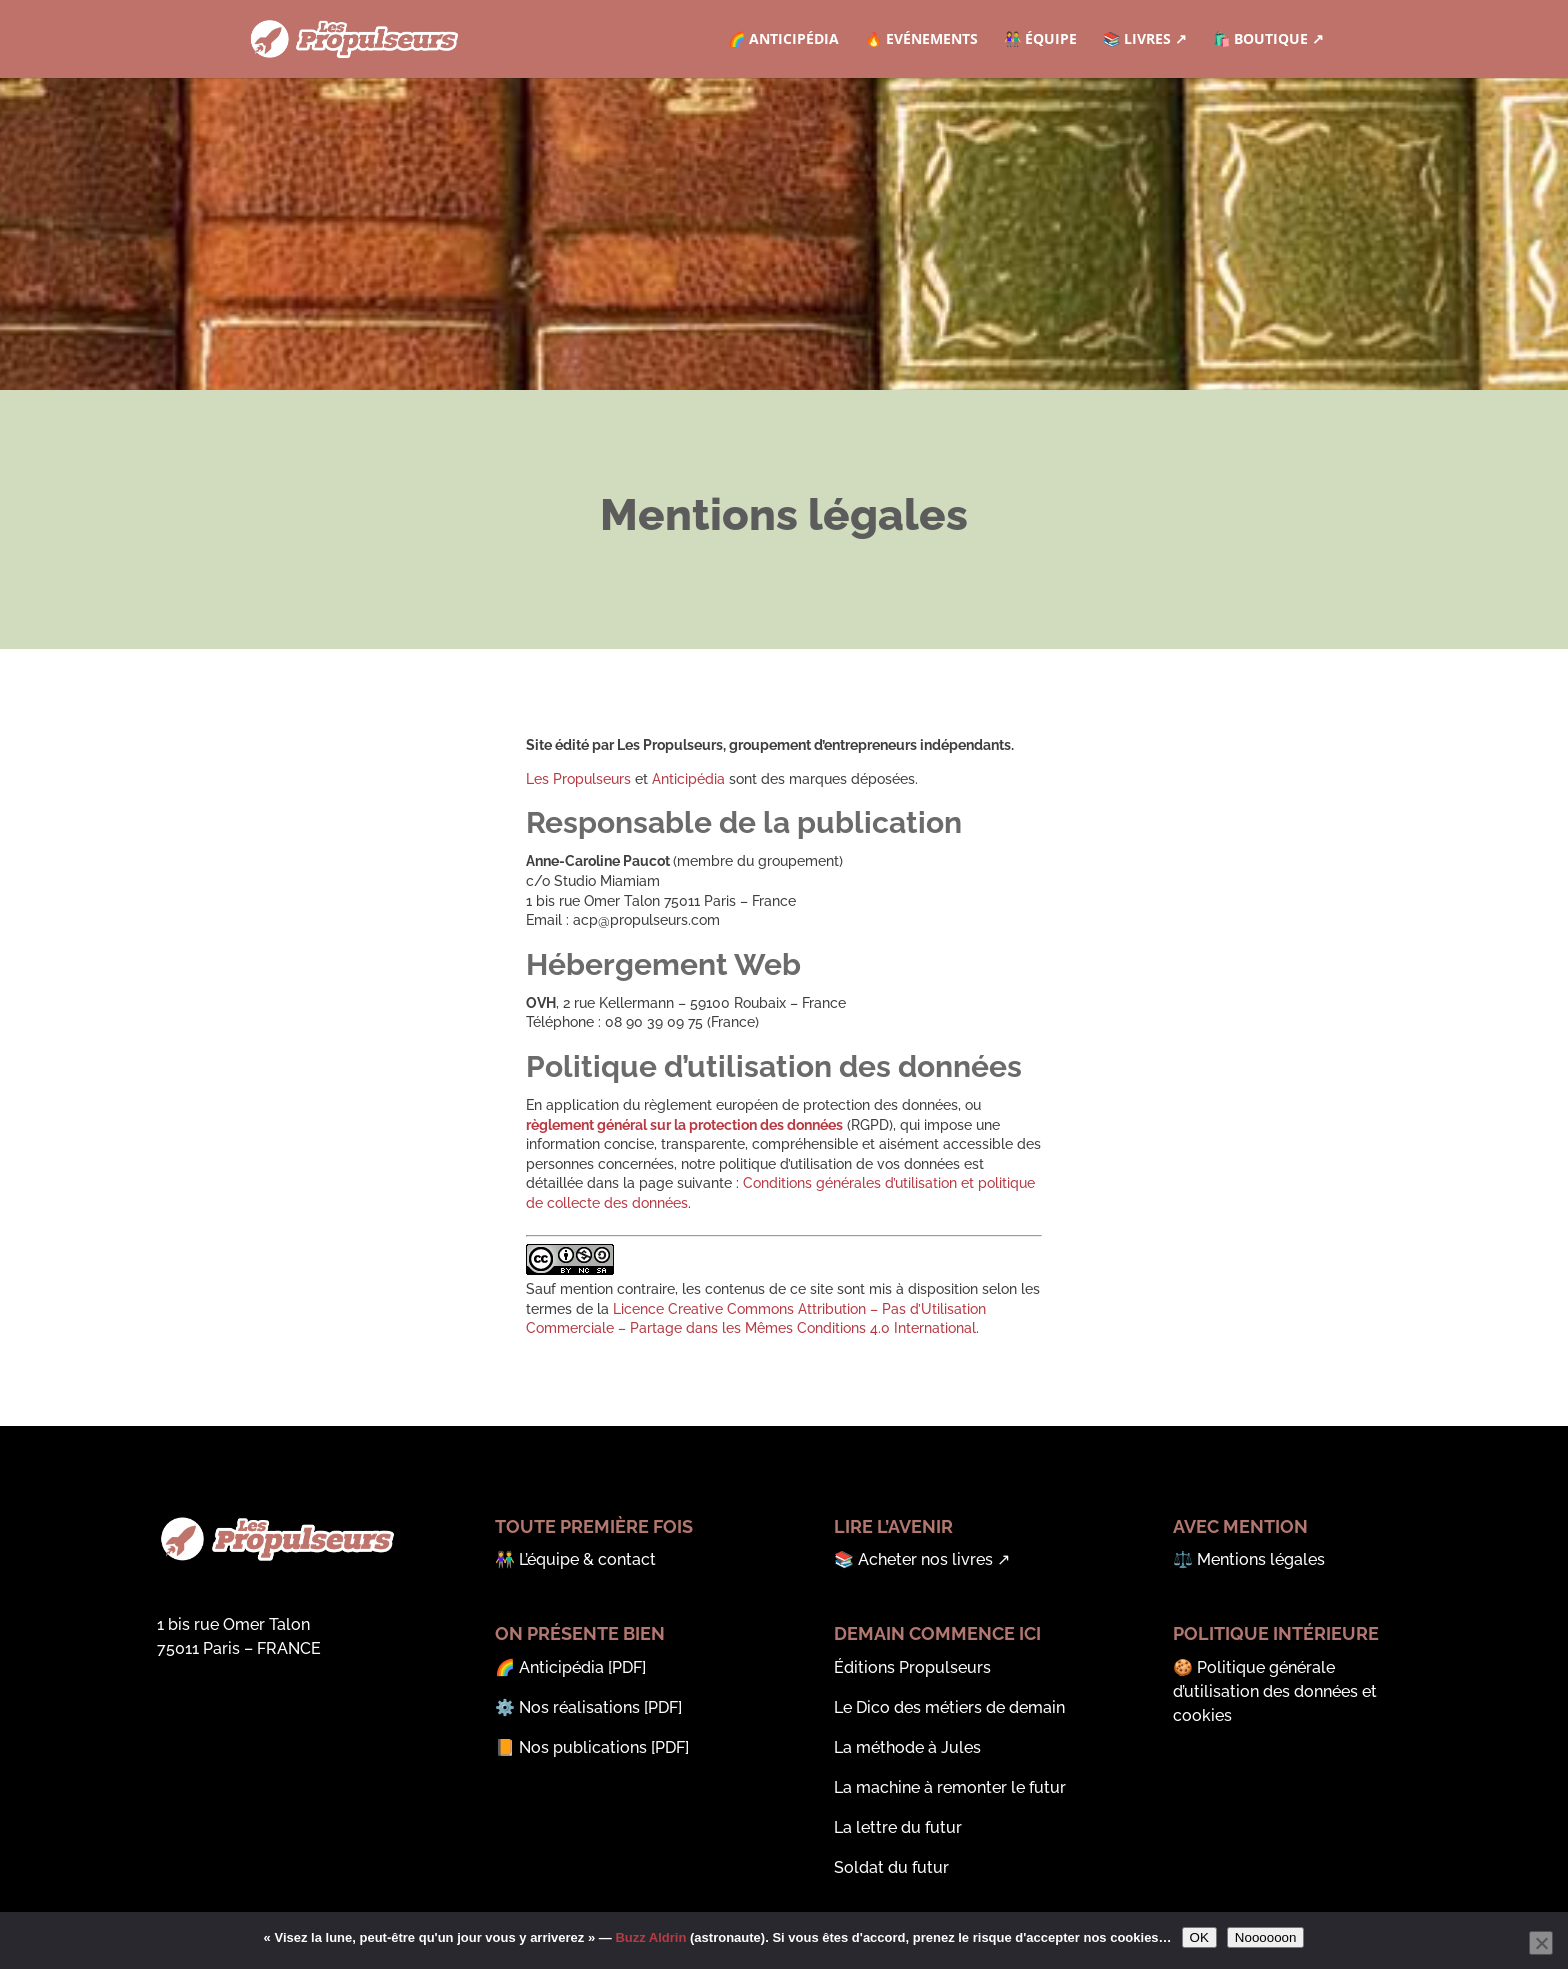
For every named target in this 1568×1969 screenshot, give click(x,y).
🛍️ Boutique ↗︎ (1268, 40)
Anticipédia (688, 779)
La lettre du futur (898, 1827)
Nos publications (583, 1747)
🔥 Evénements (921, 40)
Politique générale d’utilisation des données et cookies (1275, 1691)
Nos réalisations (579, 1707)
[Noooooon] (1541, 1943)
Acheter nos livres (925, 1559)
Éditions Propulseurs (912, 1667)
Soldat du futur (891, 1867)
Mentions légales (1261, 1559)
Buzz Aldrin (650, 1937)
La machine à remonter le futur (950, 1787)
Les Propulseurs (578, 779)
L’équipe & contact (587, 1559)
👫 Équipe (1040, 40)
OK (1199, 1937)
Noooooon (1266, 1937)
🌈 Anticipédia (783, 40)
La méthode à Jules (907, 1747)
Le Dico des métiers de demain (949, 1707)
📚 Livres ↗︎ (1145, 40)
